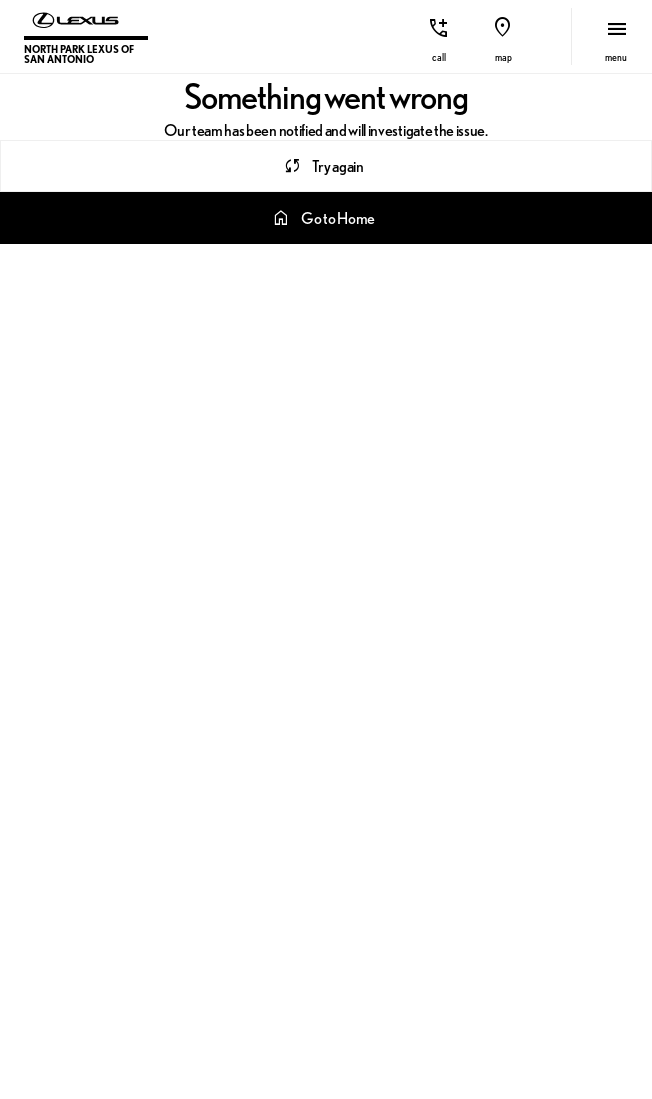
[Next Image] (630, 113)
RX (352, 261)
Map (503, 57)
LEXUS (272, 261)
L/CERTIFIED (162, 261)
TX (490, 261)
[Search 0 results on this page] (326, 192)
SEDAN (570, 261)
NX (422, 261)
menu (616, 57)
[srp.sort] (56, 261)
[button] (439, 36)
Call (439, 57)
